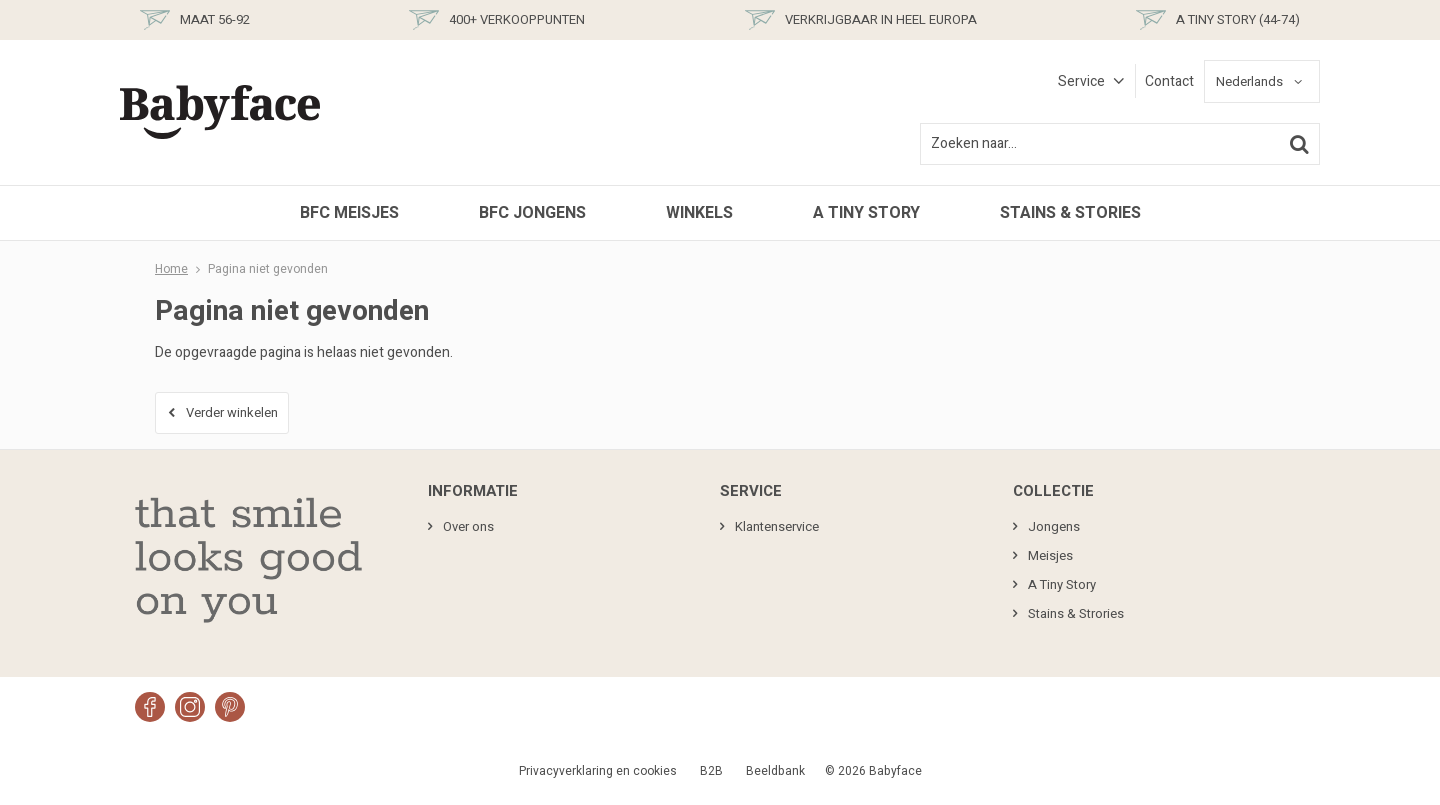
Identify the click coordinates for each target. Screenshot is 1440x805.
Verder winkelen (232, 412)
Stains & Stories (1070, 213)
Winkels (699, 213)
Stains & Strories (1076, 613)
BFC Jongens (532, 213)
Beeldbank (775, 771)
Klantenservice (777, 526)
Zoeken (1299, 144)
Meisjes (1050, 555)
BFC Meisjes (349, 213)
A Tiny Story (866, 213)
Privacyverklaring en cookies (598, 771)
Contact (1169, 81)
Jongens (1054, 526)
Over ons (468, 526)
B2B (711, 771)
